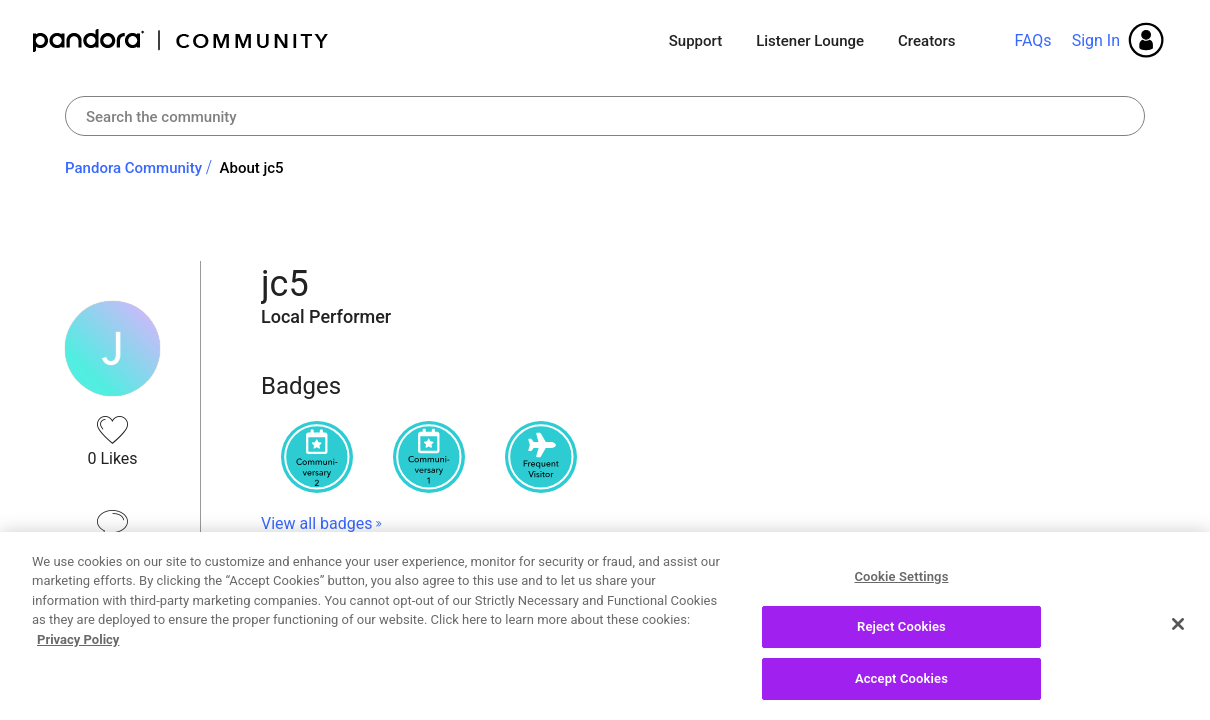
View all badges (316, 523)
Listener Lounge (810, 41)
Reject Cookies (901, 635)
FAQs (1032, 40)
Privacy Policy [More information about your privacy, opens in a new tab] (78, 647)
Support (695, 41)
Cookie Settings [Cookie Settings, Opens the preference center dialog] (901, 584)
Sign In (1096, 40)
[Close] (1178, 632)
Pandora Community (181, 40)
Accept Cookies (901, 687)
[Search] (605, 116)
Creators (926, 41)
